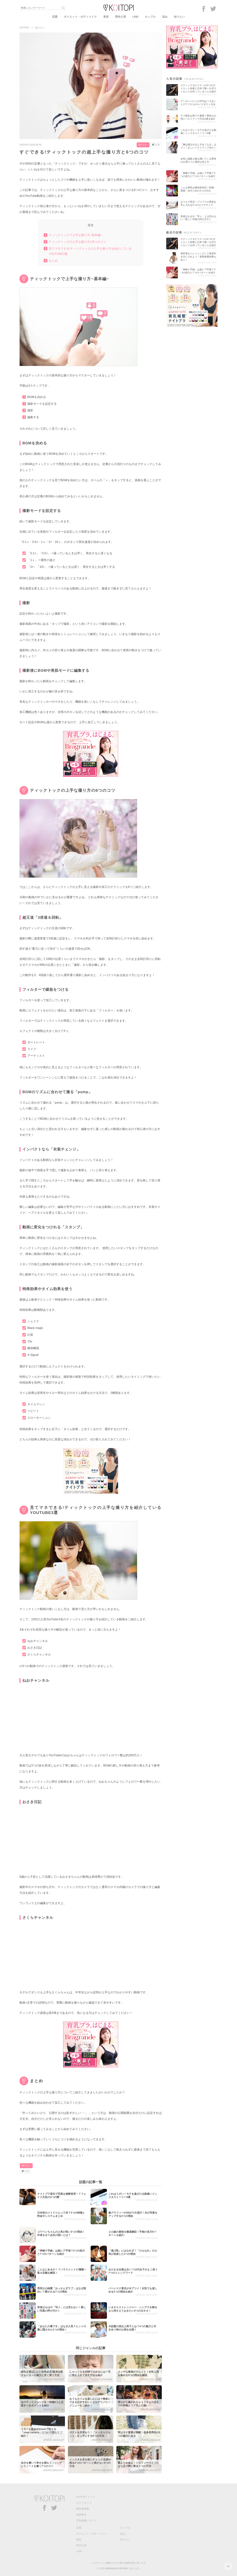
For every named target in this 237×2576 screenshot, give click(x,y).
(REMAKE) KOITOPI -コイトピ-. (122, 2568)
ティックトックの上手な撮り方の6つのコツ (77, 241)
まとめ (53, 260)
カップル (150, 16)
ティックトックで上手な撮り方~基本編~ (75, 235)
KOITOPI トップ (85, 2496)
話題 (157, 144)
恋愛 (55, 16)
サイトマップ (84, 2502)
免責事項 (81, 2514)
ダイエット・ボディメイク (80, 16)
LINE (135, 16)
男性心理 (120, 16)
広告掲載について (86, 2520)
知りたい (179, 16)
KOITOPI (24, 27)
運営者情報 (82, 2508)
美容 (106, 16)
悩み (165, 16)
